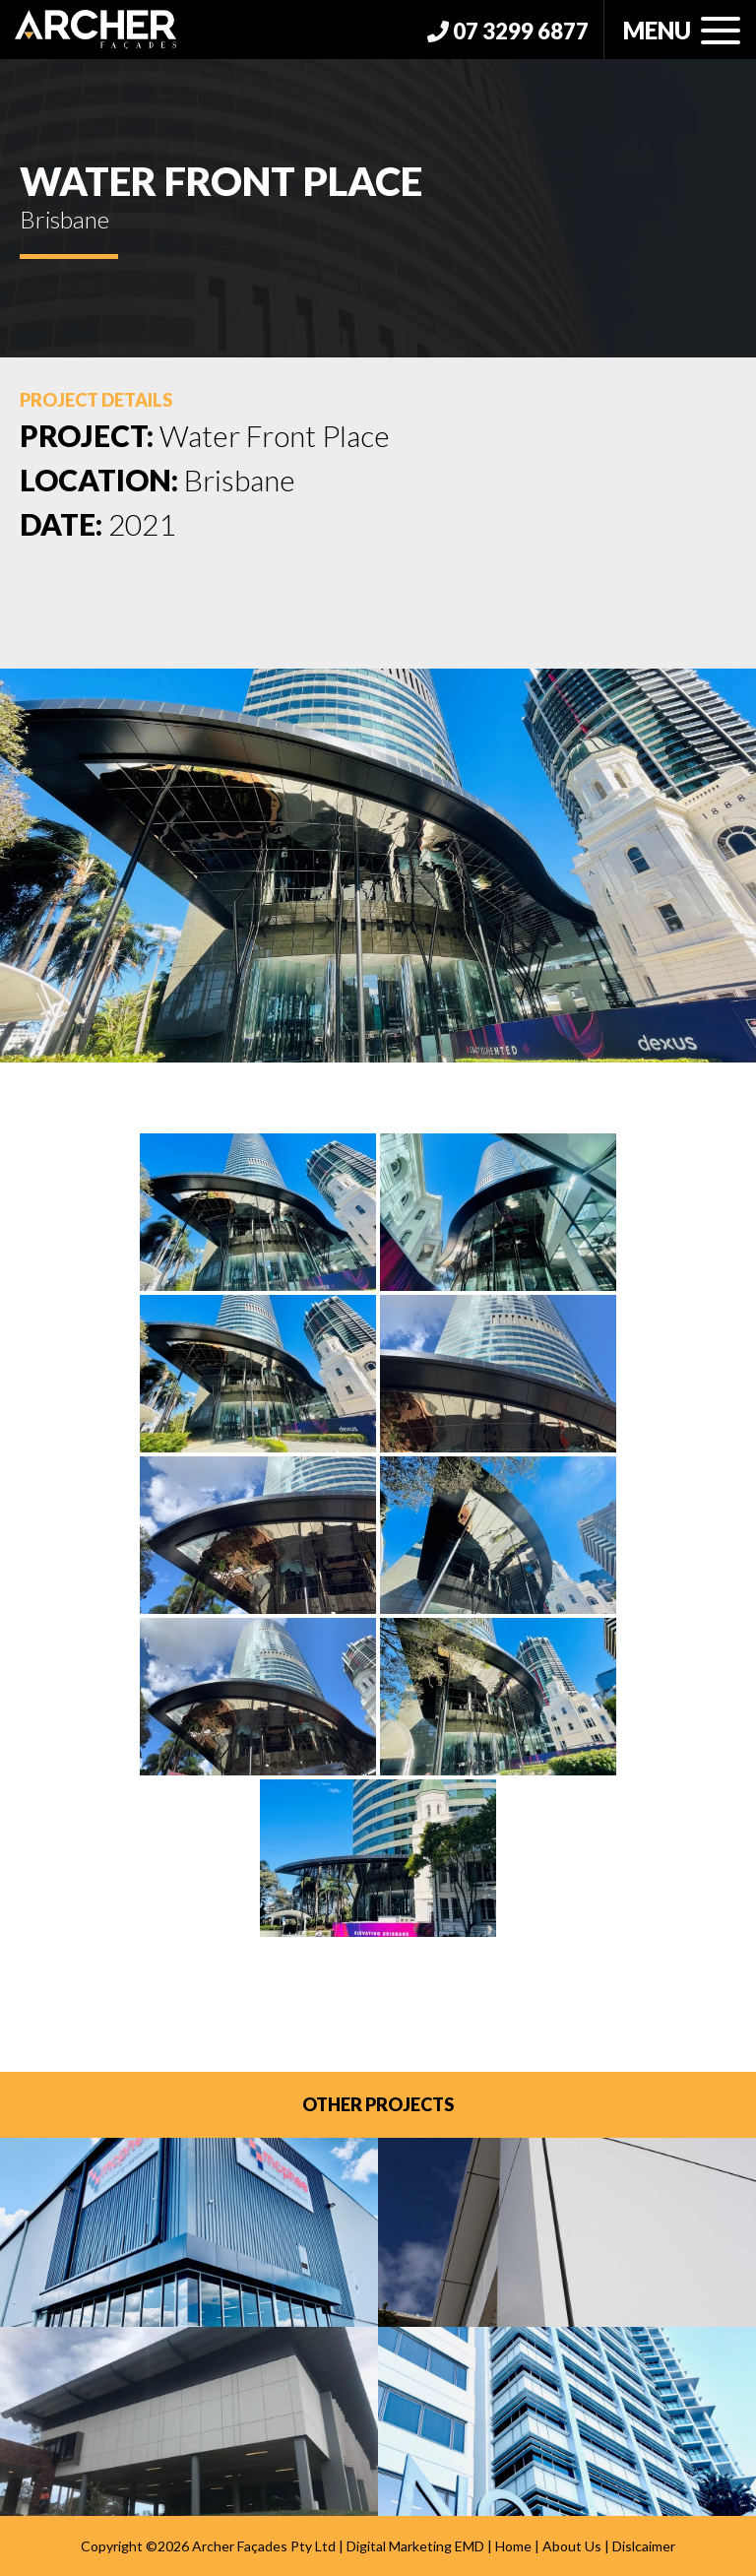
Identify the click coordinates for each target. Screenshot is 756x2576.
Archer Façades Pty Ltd (264, 2546)
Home (513, 2546)
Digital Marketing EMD (415, 2546)
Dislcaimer (643, 2546)
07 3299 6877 (508, 31)
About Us (571, 2546)
